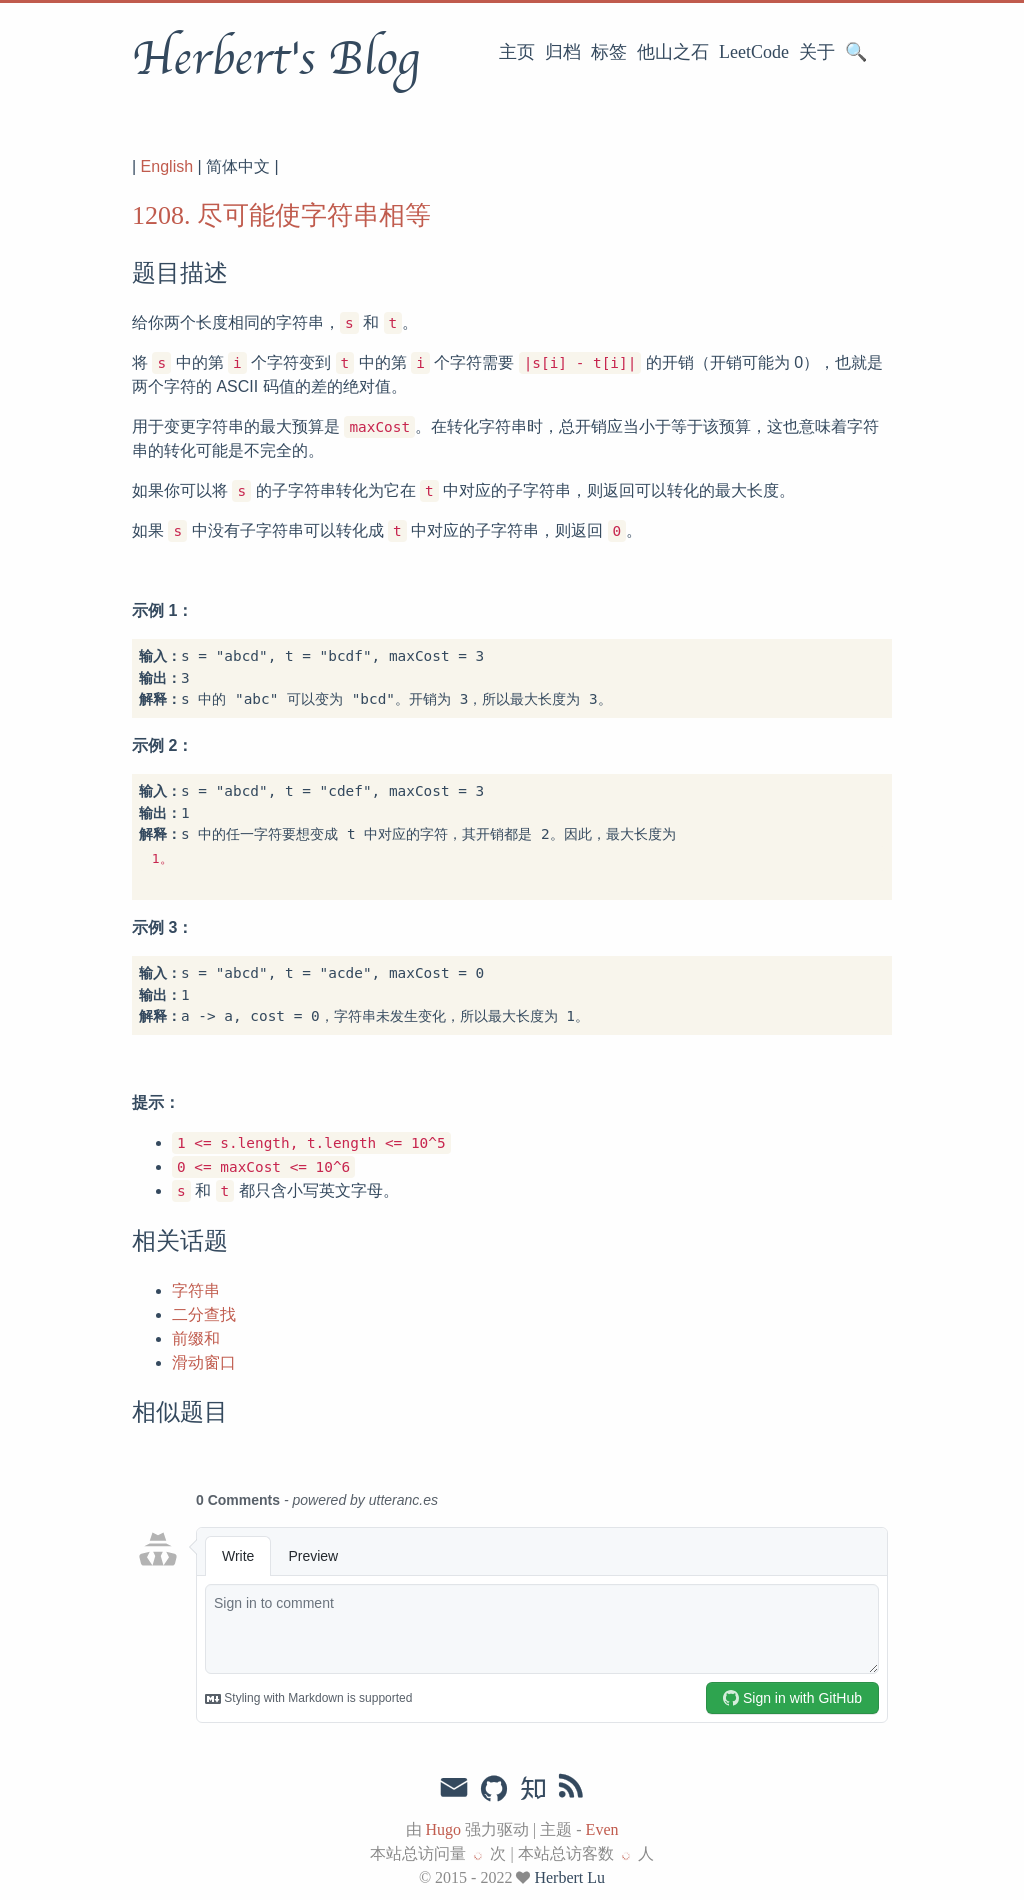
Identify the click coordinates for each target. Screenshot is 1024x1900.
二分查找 (204, 1314)
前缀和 (196, 1338)
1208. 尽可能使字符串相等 (281, 215)
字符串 (196, 1290)
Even (602, 1829)
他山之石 (673, 52)
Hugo (444, 1829)
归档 (563, 52)
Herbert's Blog (275, 59)
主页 (517, 52)
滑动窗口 (204, 1362)
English (167, 166)
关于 (817, 52)
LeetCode (754, 52)
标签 (609, 52)
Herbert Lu (569, 1877)
